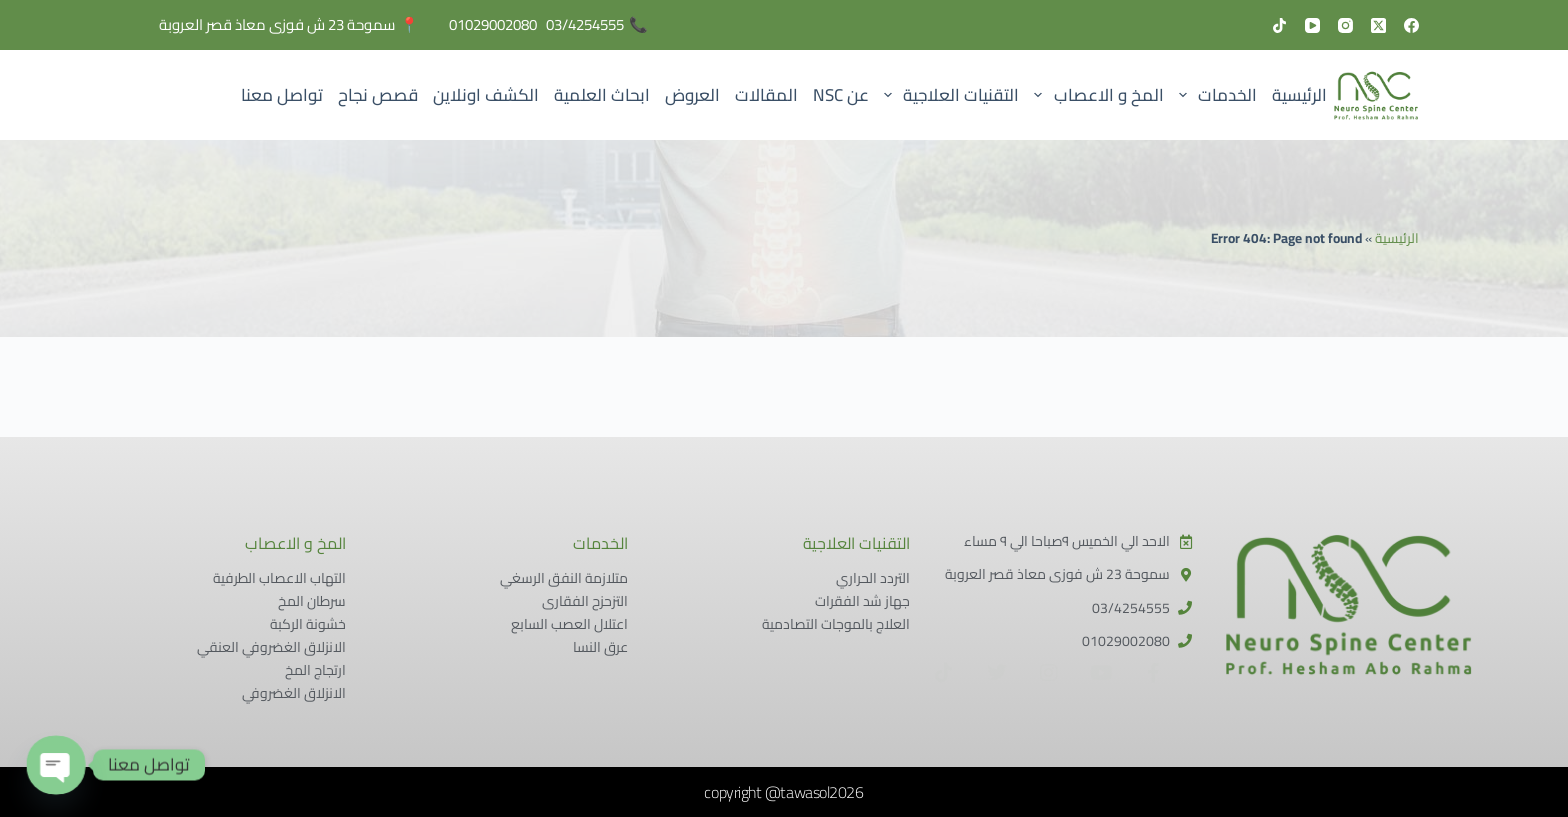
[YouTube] (1312, 25)
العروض (692, 95)
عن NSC (841, 95)
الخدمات (1214, 95)
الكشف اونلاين (486, 95)
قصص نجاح (378, 95)
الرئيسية (1299, 95)
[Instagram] (1345, 25)
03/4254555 (585, 24)
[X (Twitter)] (1378, 25)
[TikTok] (1279, 25)
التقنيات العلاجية (947, 95)
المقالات (766, 95)
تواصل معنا (282, 95)
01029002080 (493, 24)
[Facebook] (1411, 25)
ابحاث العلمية (602, 95)
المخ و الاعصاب (1095, 95)
